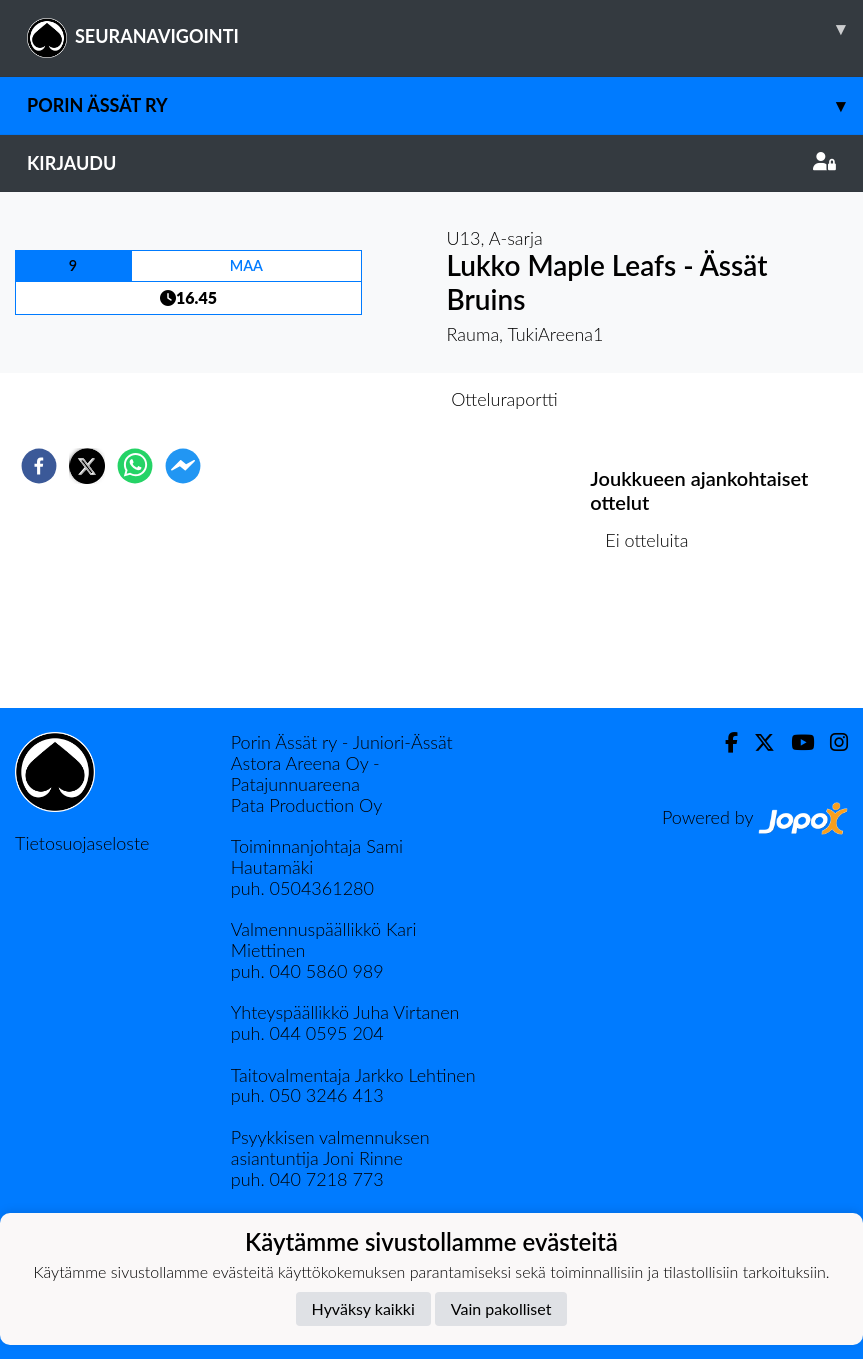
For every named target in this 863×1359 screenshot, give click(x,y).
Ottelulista (654, 640)
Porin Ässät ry (445, 105)
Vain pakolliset (501, 1308)
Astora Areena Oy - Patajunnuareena (305, 773)
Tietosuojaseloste (82, 843)
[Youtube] (794, 742)
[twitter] (87, 466)
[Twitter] (756, 742)
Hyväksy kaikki (363, 1308)
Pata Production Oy (306, 805)
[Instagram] (831, 742)
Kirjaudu (431, 163)
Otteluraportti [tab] (504, 399)
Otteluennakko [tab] (362, 399)
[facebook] (39, 466)
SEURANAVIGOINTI (445, 29)
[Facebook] (723, 742)
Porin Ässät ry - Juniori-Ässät (342, 742)
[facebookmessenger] (183, 466)
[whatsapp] (135, 466)
